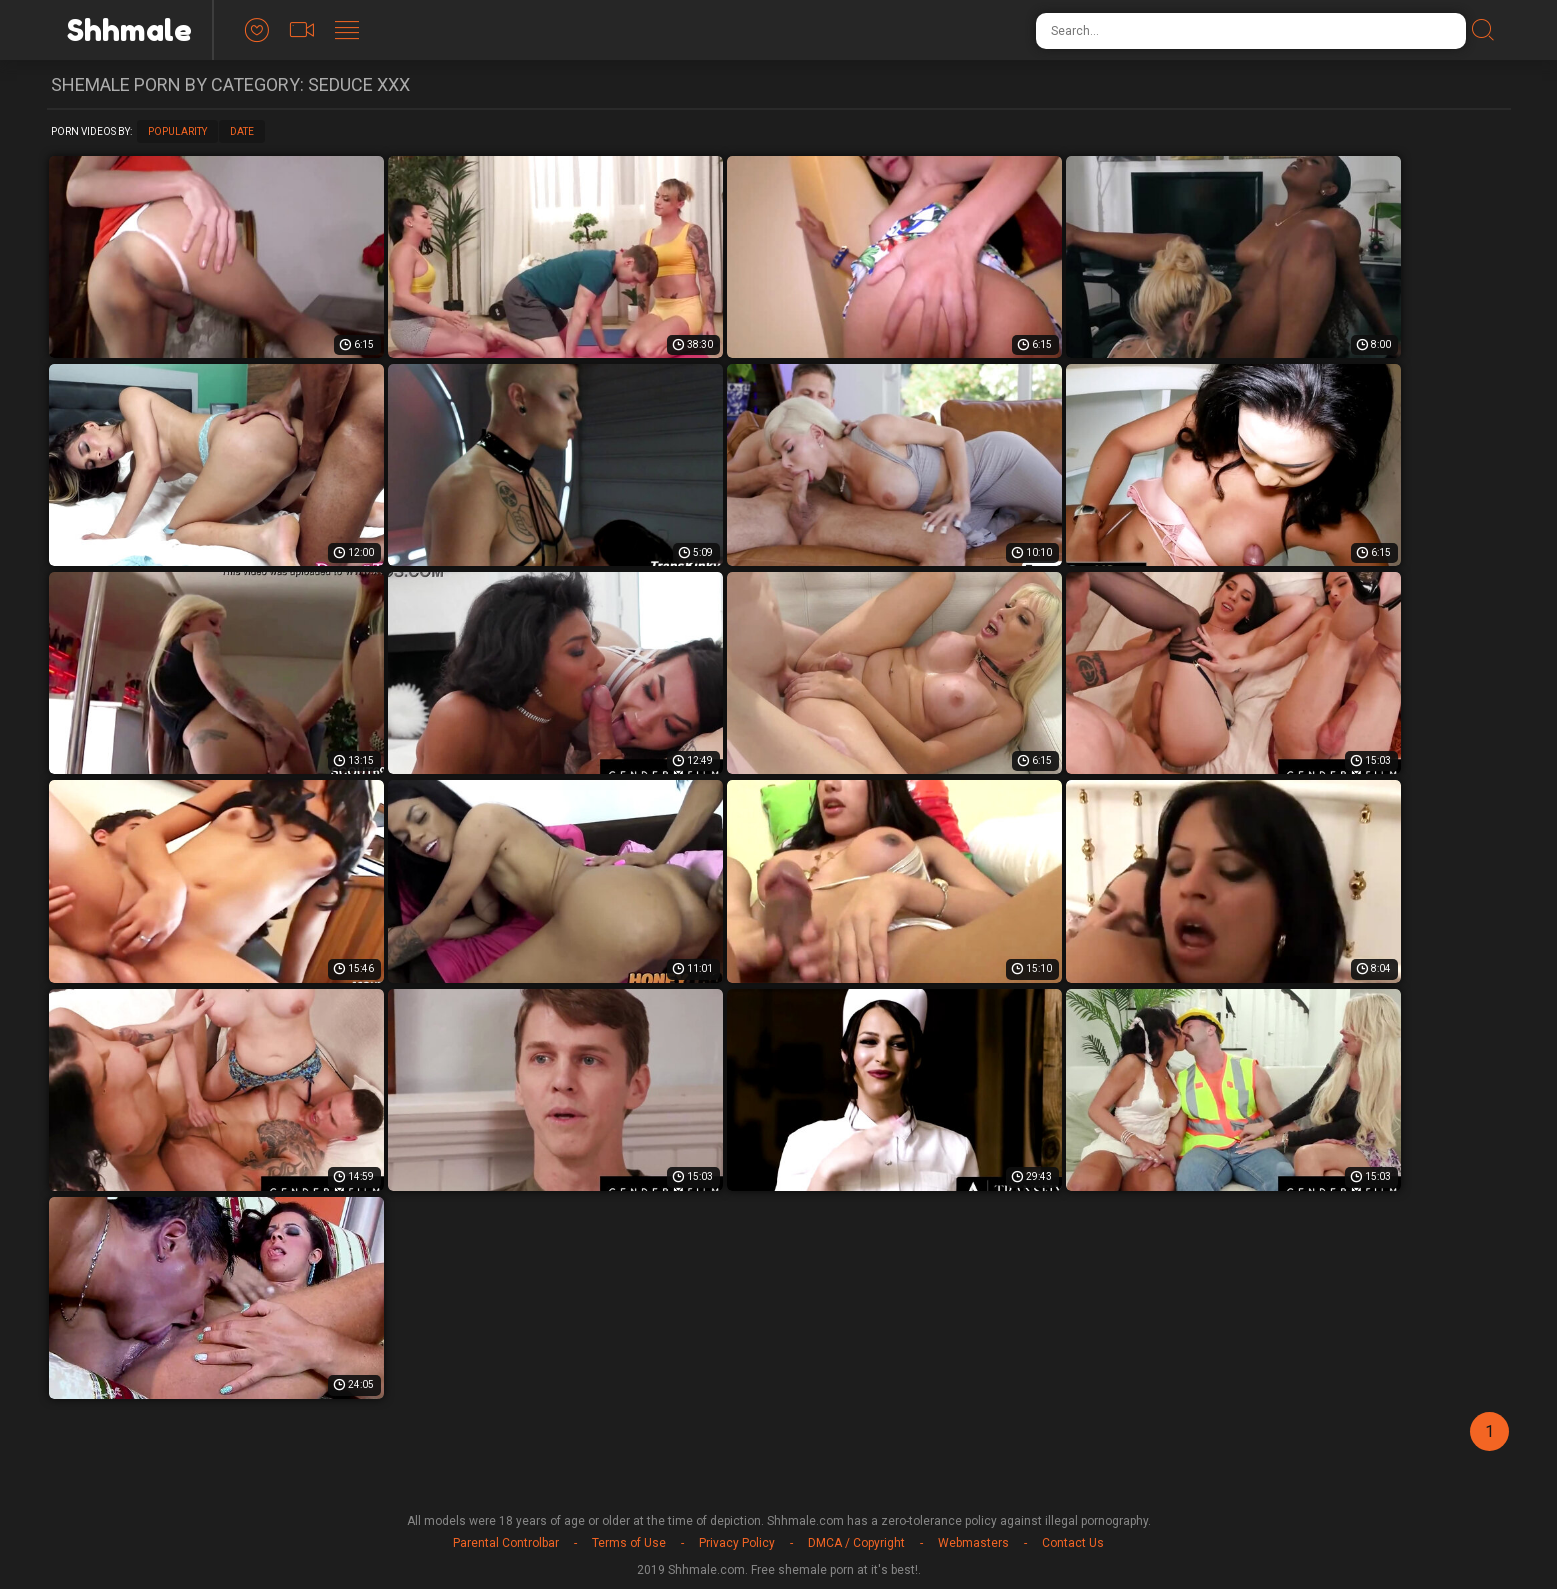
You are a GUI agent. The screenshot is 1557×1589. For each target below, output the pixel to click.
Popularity (177, 131)
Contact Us (1073, 1543)
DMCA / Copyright (856, 1543)
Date (242, 131)
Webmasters (973, 1543)
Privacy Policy (737, 1543)
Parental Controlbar (506, 1543)
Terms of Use (629, 1543)
